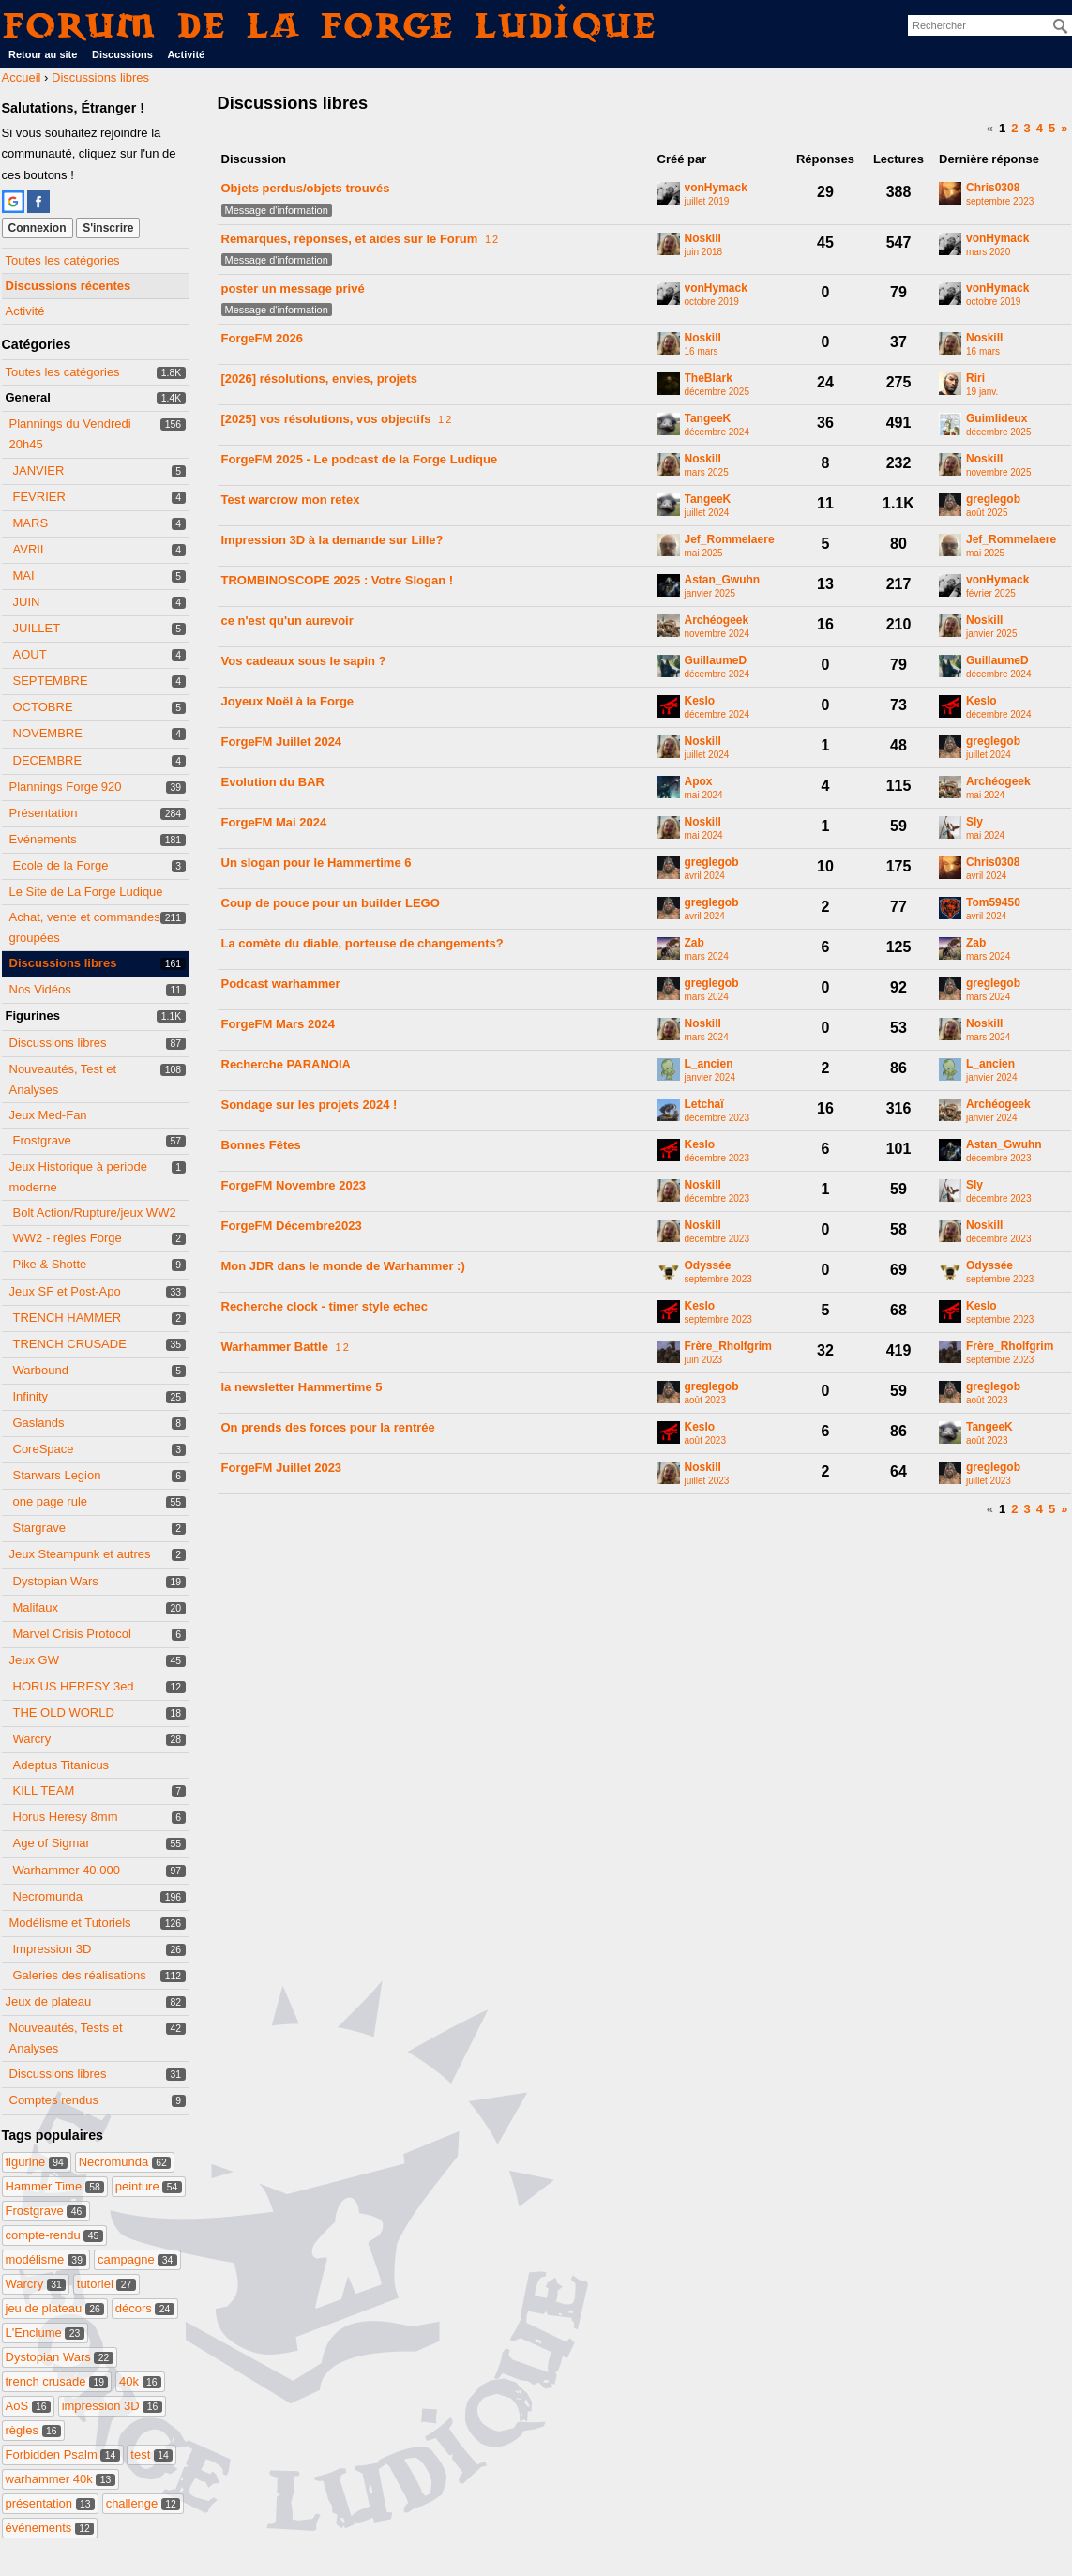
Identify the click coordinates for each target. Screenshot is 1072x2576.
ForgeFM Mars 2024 (278, 1024)
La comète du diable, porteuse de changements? (362, 943)
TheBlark (708, 378)
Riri (975, 378)
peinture (148, 2186)
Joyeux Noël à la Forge (288, 701)
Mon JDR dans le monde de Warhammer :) (343, 1266)
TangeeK (708, 419)
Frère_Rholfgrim (728, 1347)
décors (144, 2308)
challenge (143, 2503)
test (151, 2454)
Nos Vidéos (40, 989)
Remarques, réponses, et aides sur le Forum (349, 239)
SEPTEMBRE (50, 681)
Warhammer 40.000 (66, 1870)
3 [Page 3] (1027, 128)
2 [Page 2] (1014, 128)
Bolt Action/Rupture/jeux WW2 (94, 1212)
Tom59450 (993, 903)
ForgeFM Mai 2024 (274, 822)
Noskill (703, 239)
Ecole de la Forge (61, 865)
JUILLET (37, 628)
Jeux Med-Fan (48, 1115)
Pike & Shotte (50, 1264)
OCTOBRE (43, 707)
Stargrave (39, 1528)
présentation (51, 2503)
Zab (694, 943)
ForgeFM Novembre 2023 (294, 1185)
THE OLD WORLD (63, 1712)
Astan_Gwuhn (723, 580)
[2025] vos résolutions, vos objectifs (326, 419)
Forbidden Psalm (63, 2454)
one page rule (50, 1501)
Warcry (32, 1739)
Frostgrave (42, 1140)
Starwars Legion (57, 1475)
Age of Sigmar (51, 1843)
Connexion (37, 228)
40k (140, 2381)
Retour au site (42, 54)
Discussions (122, 54)
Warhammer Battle (274, 1347)
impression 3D (112, 2406)
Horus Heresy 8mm (65, 1817)
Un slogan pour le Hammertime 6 (316, 863)
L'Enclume (45, 2333)
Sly (974, 822)
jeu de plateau (55, 2308)
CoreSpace (43, 1449)
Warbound (41, 1370)
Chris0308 (992, 188)
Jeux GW (34, 1660)
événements (50, 2528)
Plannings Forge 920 (65, 787)
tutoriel (106, 2284)
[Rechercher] (1060, 26)
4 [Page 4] (1039, 128)
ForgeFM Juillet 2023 (281, 1468)
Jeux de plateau (49, 2001)
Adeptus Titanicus (61, 1765)
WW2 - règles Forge (67, 1238)
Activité (185, 54)
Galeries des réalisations (79, 1975)
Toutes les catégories (63, 260)
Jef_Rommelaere (730, 540)
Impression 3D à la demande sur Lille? (332, 540)
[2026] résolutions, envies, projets (319, 378)
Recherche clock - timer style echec (324, 1306)
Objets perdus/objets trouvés (305, 188)
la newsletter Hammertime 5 (302, 1387)
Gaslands (39, 1423)
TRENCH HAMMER (67, 1318)
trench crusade (57, 2381)
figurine (37, 2162)
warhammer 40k (60, 2479)
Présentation (43, 813)
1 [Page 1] (1002, 128)
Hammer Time (55, 2186)
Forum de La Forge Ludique (330, 25)
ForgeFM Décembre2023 (291, 1226)
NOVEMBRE (48, 733)
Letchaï (704, 1105)
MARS (31, 523)
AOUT (30, 654)
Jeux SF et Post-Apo (65, 1291)
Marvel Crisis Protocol (72, 1634)
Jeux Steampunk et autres (80, 1554)
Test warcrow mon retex (290, 499)
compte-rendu (54, 2235)
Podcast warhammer (280, 984)
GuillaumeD (716, 661)
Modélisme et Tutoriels (70, 1923)
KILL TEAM (44, 1790)
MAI (24, 575)
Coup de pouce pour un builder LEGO (330, 903)
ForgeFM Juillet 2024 (281, 742)
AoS (29, 2406)
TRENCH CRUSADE (70, 1344)
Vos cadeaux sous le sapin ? (303, 661)
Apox (699, 782)
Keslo (700, 701)
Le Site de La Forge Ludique (86, 892)
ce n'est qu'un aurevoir (287, 621)
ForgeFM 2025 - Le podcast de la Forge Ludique (359, 459)
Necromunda (48, 1896)
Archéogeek (717, 620)
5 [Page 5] (1052, 128)
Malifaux (35, 1607)
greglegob (993, 499)
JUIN (26, 602)
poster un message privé (293, 288)
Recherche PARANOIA (286, 1064)
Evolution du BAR (273, 782)
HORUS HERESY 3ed (73, 1686)
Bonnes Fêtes (261, 1145)
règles (33, 2430)
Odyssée (708, 1266)
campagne (137, 2259)
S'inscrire (108, 228)
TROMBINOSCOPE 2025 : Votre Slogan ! (337, 580)
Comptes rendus (53, 2100)
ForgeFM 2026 (262, 338)
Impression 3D (52, 1949)
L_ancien (709, 1064)
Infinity (31, 1396)
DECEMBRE (48, 760)
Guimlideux (996, 419)
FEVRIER (39, 497)
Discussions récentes (68, 286)
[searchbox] (990, 25)
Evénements (43, 839)
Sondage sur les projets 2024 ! (309, 1105)
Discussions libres (63, 963)
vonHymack (716, 188)
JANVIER (39, 470)
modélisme (46, 2259)
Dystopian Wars (55, 1581)
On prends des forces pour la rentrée (328, 1427)
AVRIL (30, 549)
